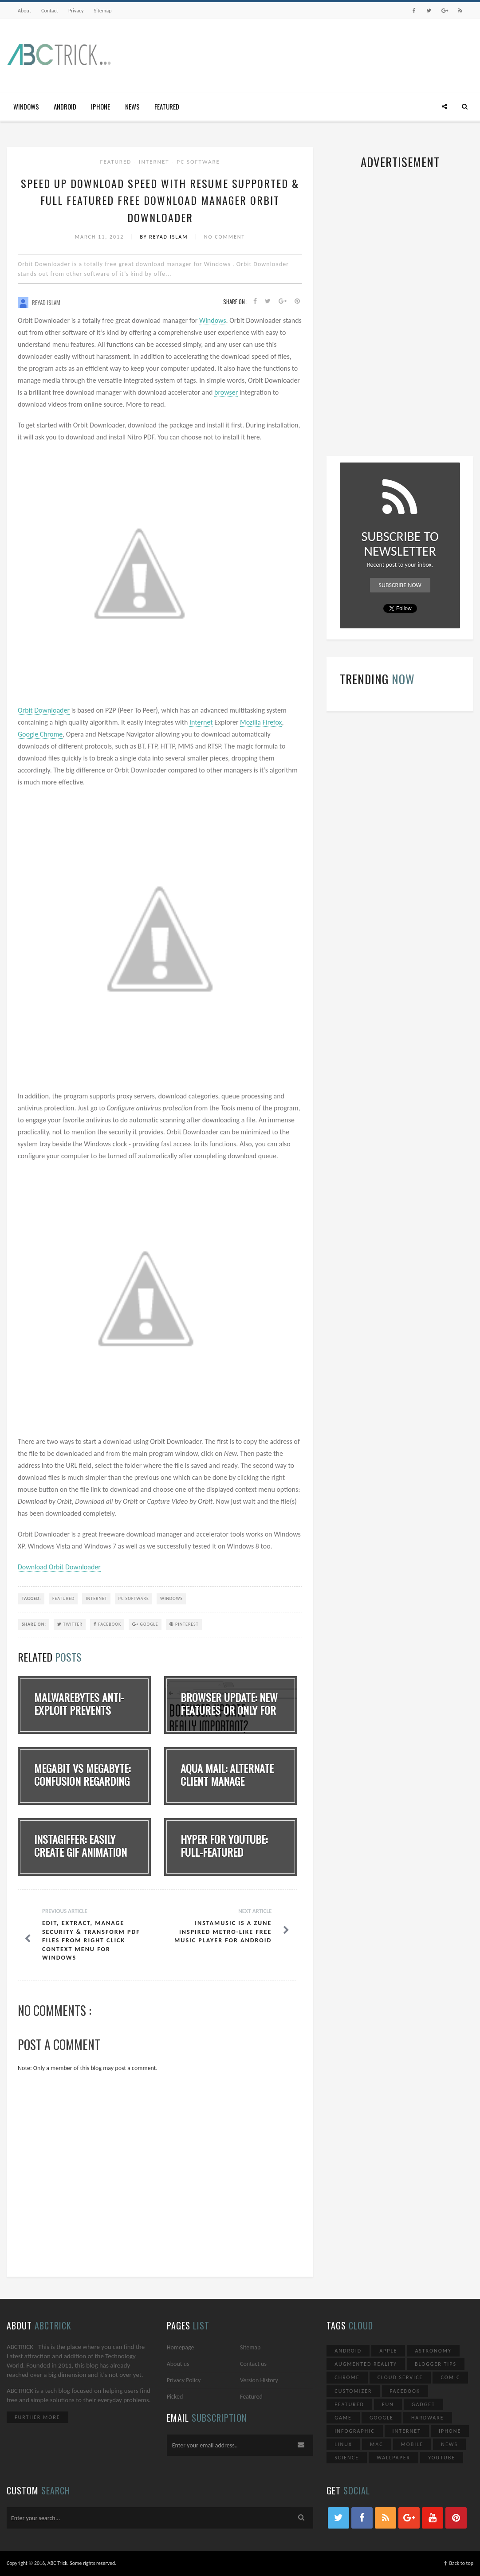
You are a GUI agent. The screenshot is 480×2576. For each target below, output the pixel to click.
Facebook (107, 1624)
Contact (49, 11)
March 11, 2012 (100, 237)
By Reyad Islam (165, 237)
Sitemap (103, 11)
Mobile (412, 2444)
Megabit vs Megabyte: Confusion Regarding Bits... (82, 1781)
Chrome (346, 2377)
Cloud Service (400, 2377)
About (24, 11)
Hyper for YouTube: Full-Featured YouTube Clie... (224, 1852)
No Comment (224, 237)
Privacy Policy (184, 2380)
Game (343, 2418)
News (132, 106)
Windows (26, 106)
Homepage (180, 2347)
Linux (343, 2444)
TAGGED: (31, 1598)
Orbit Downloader (44, 710)
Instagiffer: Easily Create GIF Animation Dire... (80, 1852)
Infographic (354, 2431)
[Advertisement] (311, 54)
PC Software (198, 161)
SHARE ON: (34, 1624)
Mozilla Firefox (261, 722)
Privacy (76, 11)
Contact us (253, 2364)
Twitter (70, 1624)
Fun (388, 2404)
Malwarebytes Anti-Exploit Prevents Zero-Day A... (79, 1710)
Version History (259, 2380)
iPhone (100, 106)
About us (178, 2364)
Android (65, 106)
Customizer (353, 2391)
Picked (175, 2396)
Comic (450, 2377)
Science (346, 2457)
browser (226, 392)
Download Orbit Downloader (59, 1567)
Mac (376, 2444)
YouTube (441, 2457)
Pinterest (184, 1624)
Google (145, 1624)
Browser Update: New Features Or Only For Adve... (229, 1710)
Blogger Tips (435, 2364)
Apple (388, 2351)
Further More (37, 2417)
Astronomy (433, 2351)
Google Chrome (40, 734)
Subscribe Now (400, 585)
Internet (155, 161)
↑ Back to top (458, 2563)
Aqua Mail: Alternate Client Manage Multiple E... (227, 1781)
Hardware (427, 2418)
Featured (166, 106)
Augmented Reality (365, 2364)
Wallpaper (393, 2457)
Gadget (423, 2404)
